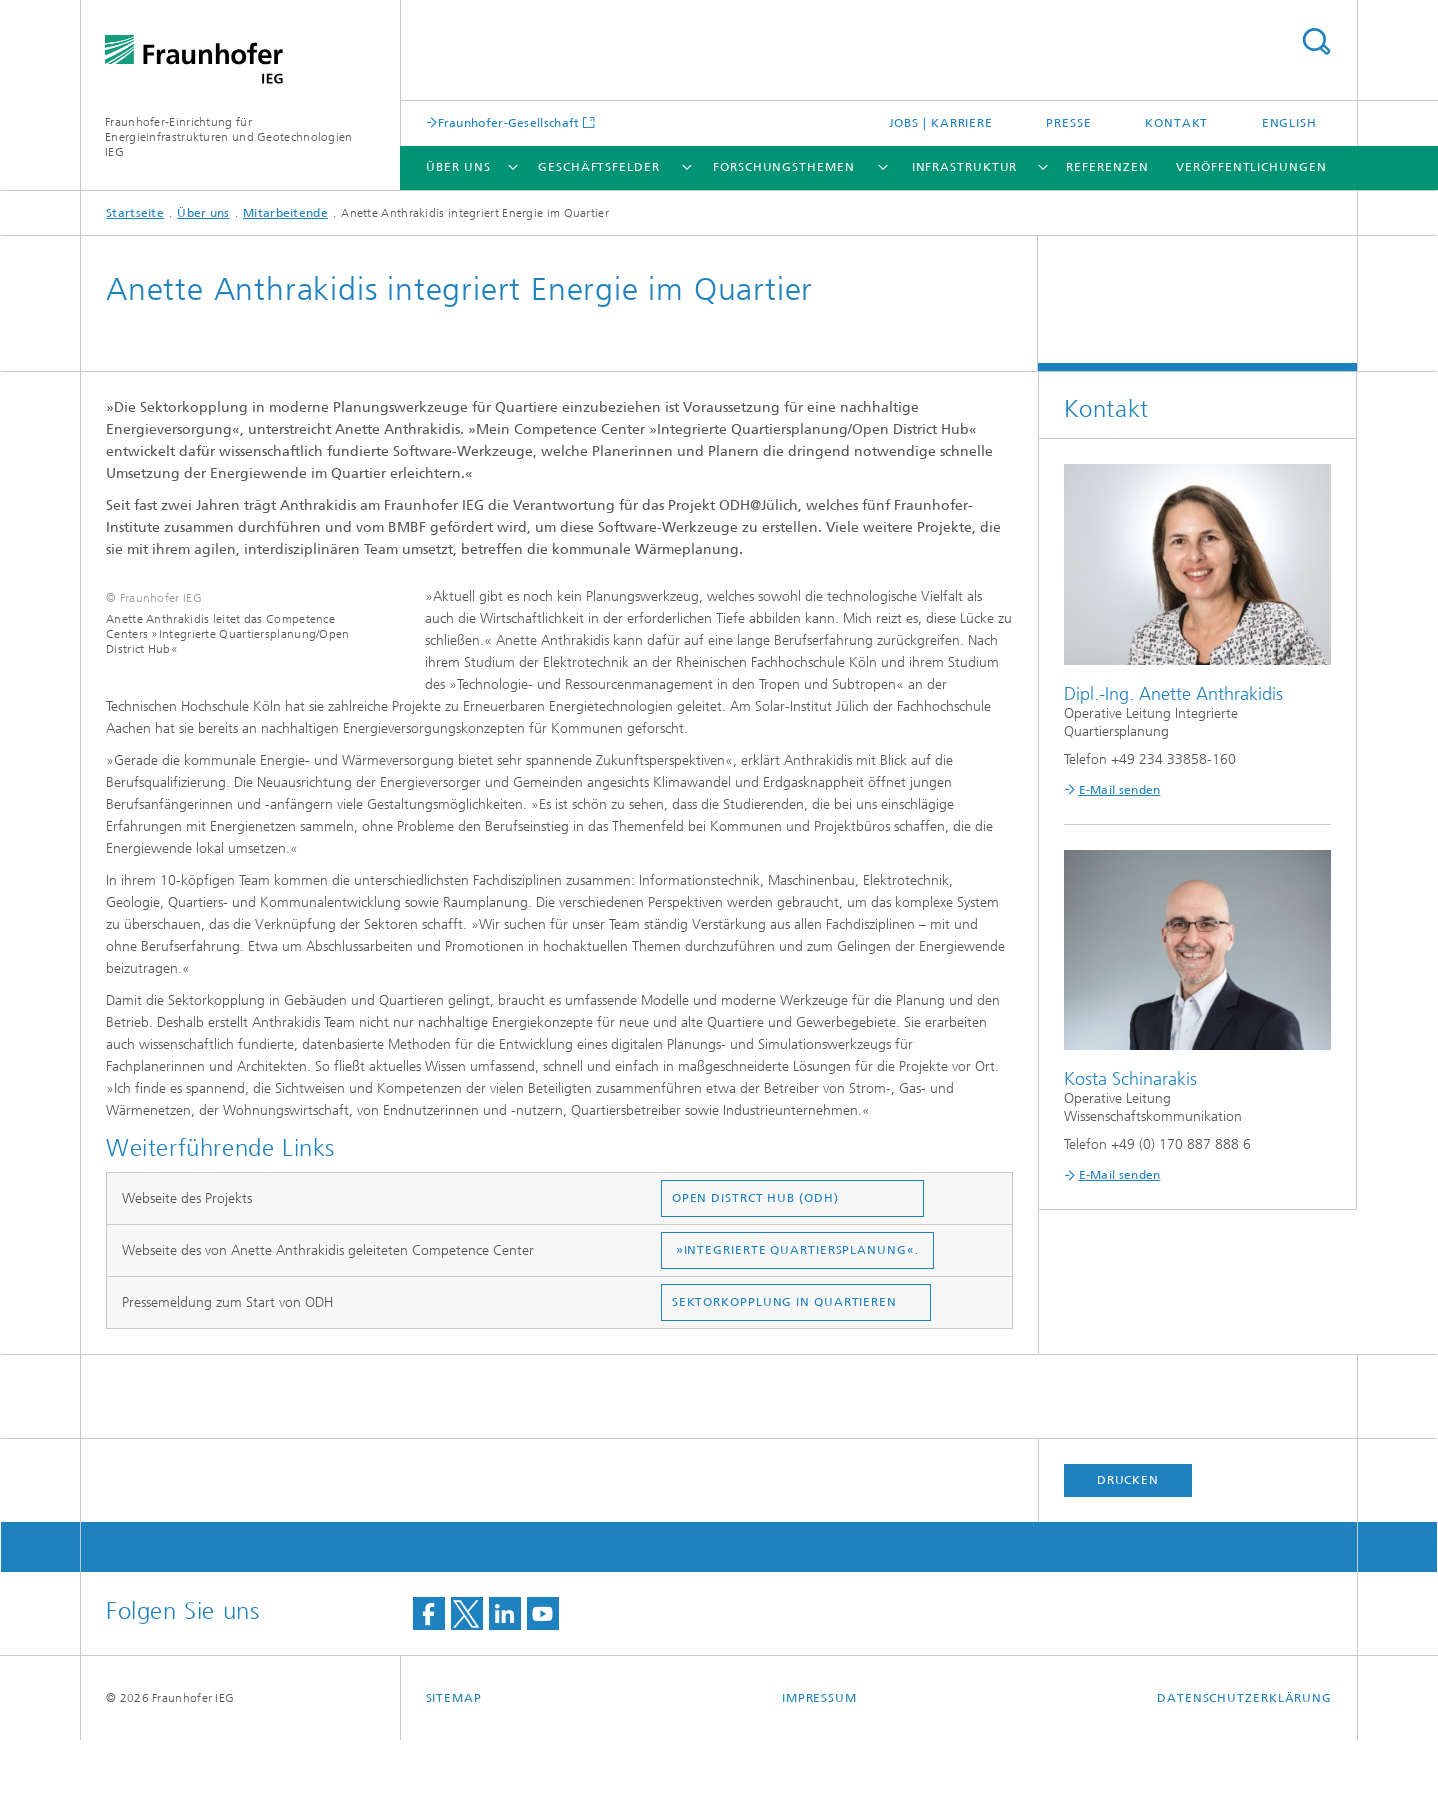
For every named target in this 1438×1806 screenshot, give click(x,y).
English (1289, 123)
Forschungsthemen (783, 167)
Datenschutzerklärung (1244, 1764)
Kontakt (1176, 123)
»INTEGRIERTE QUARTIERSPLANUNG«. (799, 1316)
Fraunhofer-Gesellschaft (509, 122)
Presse (1068, 123)
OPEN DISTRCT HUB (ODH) (755, 1264)
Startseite (135, 213)
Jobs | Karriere (941, 123)
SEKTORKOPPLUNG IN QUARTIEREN (784, 1368)
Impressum (819, 1764)
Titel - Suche (1316, 41)
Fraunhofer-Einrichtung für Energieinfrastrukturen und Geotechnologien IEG (229, 137)
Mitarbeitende (285, 213)
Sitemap (454, 1764)
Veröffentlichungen (1251, 167)
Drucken (1128, 1546)
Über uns (458, 167)
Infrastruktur (965, 167)
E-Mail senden (1120, 790)
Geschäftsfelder (599, 167)
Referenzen (1107, 167)
